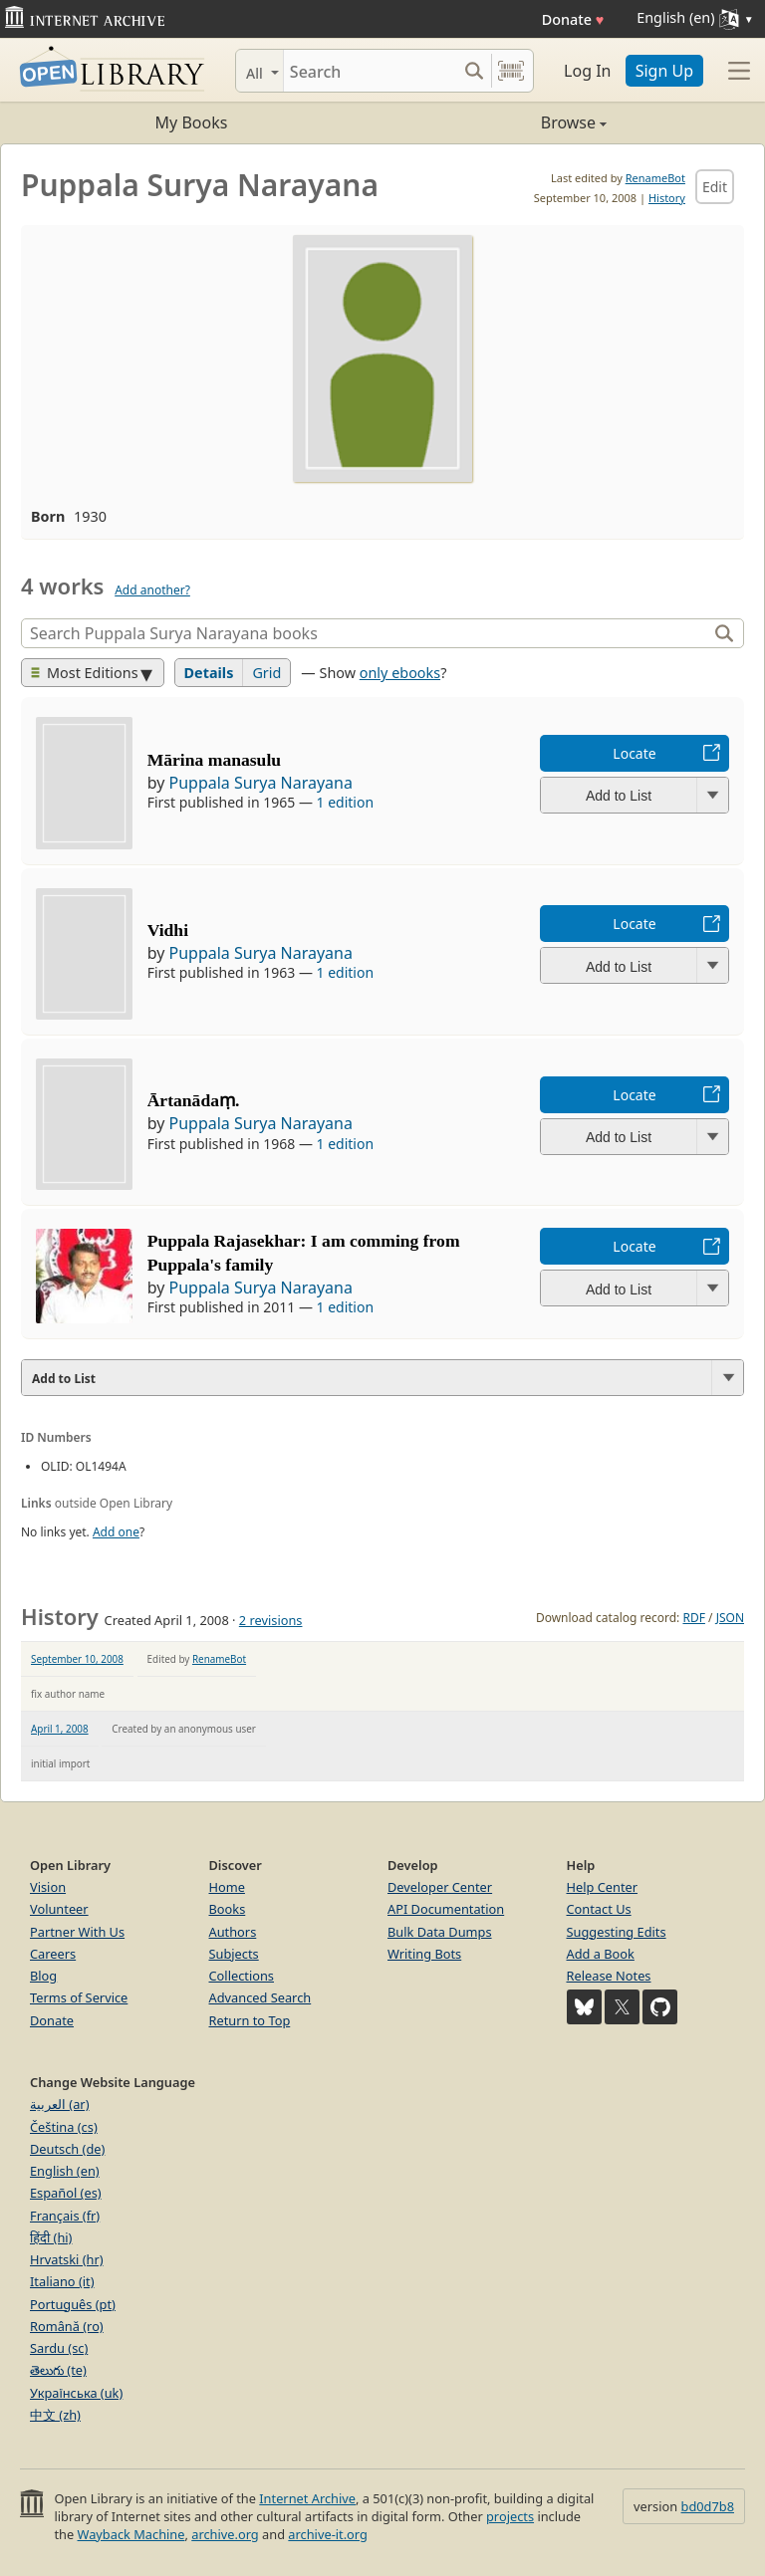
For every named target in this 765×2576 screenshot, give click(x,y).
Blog (43, 1976)
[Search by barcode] (511, 71)
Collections (242, 1976)
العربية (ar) (59, 2104)
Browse (494, 122)
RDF (693, 1617)
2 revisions (271, 1620)
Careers (53, 1954)
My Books (191, 122)
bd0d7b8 (707, 2506)
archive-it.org (328, 2534)
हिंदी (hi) (51, 2237)
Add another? (152, 590)
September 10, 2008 (77, 1659)
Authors (233, 1932)
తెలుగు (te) (58, 2370)
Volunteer (59, 1909)
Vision (48, 1887)
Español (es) (66, 2193)
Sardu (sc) (59, 2348)
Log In (587, 71)
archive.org (224, 2534)
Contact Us (599, 1909)
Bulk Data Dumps (439, 1932)
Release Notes (609, 1976)
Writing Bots (424, 1954)
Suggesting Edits (616, 1932)
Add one (116, 1531)
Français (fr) (65, 2216)
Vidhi (167, 930)
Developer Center (439, 1887)
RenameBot (655, 177)
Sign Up (664, 71)
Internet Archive (307, 2498)
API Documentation (445, 1909)
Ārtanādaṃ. (193, 1100)
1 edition (346, 802)
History (666, 197)
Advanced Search (260, 1997)
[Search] (370, 71)
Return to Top (250, 2020)
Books (227, 1909)
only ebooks (400, 672)
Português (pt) (73, 2304)
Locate (634, 753)
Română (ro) (67, 2326)
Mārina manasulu (214, 760)
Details (209, 672)
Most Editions (84, 672)
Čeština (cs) (64, 2127)
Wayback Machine (131, 2534)
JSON (730, 1617)
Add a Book (601, 1954)
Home (227, 1887)
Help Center (602, 1887)
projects (510, 2516)
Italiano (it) (62, 2281)
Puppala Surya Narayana (260, 783)
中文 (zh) (55, 2415)
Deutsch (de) (67, 2149)
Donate (573, 19)
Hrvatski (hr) (67, 2259)
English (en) (65, 2171)
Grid (266, 672)
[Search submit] (473, 71)
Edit (714, 186)
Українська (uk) (76, 2393)
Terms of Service (79, 1997)
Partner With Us (77, 1932)
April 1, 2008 (60, 1729)
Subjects (234, 1954)
